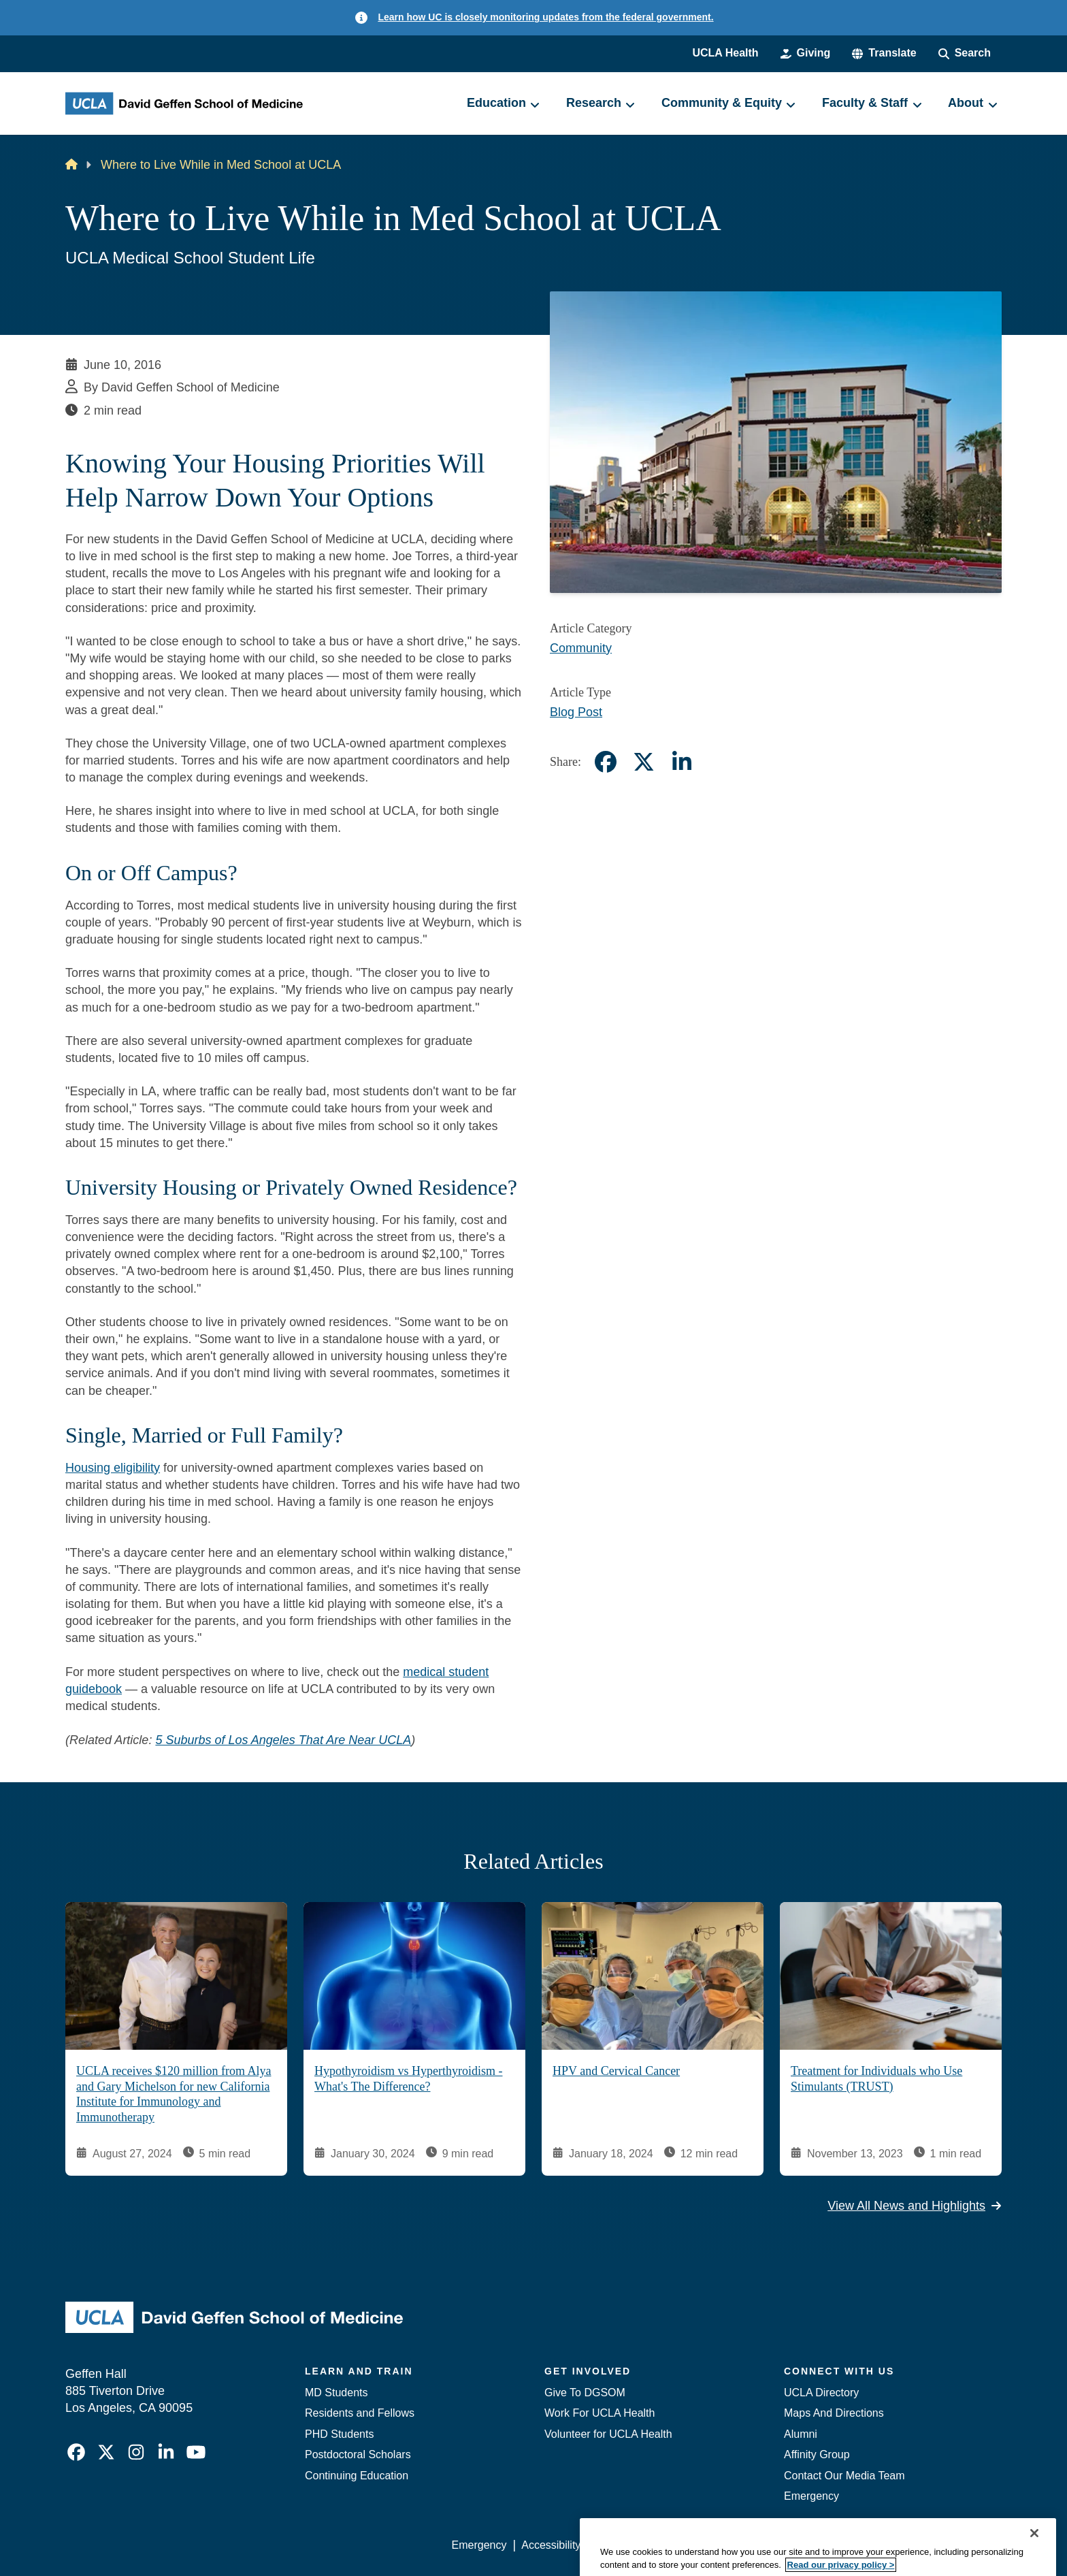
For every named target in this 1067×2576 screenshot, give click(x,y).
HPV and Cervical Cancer (616, 2071)
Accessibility (550, 2545)
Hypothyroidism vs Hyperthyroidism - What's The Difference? (408, 2078)
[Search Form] (965, 53)
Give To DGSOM (584, 2392)
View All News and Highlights (914, 2205)
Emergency (811, 2496)
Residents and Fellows (359, 2413)
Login (872, 2545)
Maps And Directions (834, 2413)
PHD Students (339, 2434)
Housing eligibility (112, 1468)
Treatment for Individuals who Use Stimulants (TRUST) (876, 2078)
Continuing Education (356, 2475)
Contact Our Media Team (844, 2475)
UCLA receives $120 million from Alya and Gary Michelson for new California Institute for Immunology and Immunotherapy (173, 2094)
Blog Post (576, 712)
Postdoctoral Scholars (358, 2454)
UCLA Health (725, 53)
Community (581, 648)
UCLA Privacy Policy (645, 2545)
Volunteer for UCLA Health (608, 2434)
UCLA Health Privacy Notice (777, 2545)
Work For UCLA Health (599, 2413)
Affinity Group (817, 2454)
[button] (884, 53)
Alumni (800, 2434)
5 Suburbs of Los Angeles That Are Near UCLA (283, 1740)
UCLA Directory (821, 2392)
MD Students (336, 2392)
